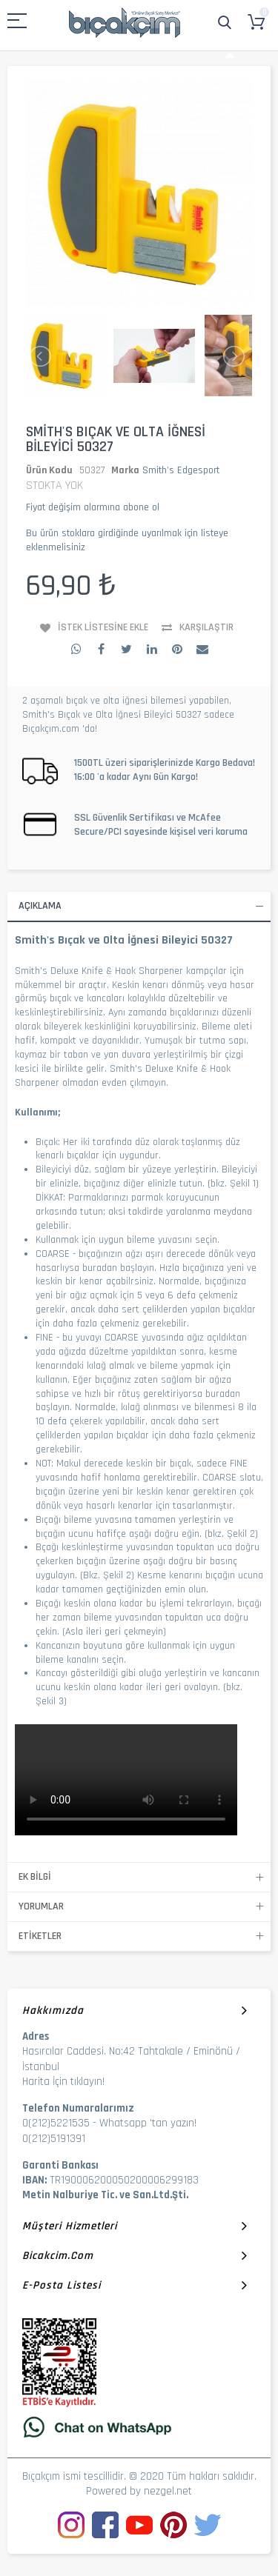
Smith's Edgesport (180, 470)
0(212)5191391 (53, 2139)
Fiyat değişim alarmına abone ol (92, 507)
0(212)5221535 (56, 2123)
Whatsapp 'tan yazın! (147, 2123)
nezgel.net (168, 2491)
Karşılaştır (206, 627)
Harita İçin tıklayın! (63, 2082)
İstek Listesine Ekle (103, 627)
